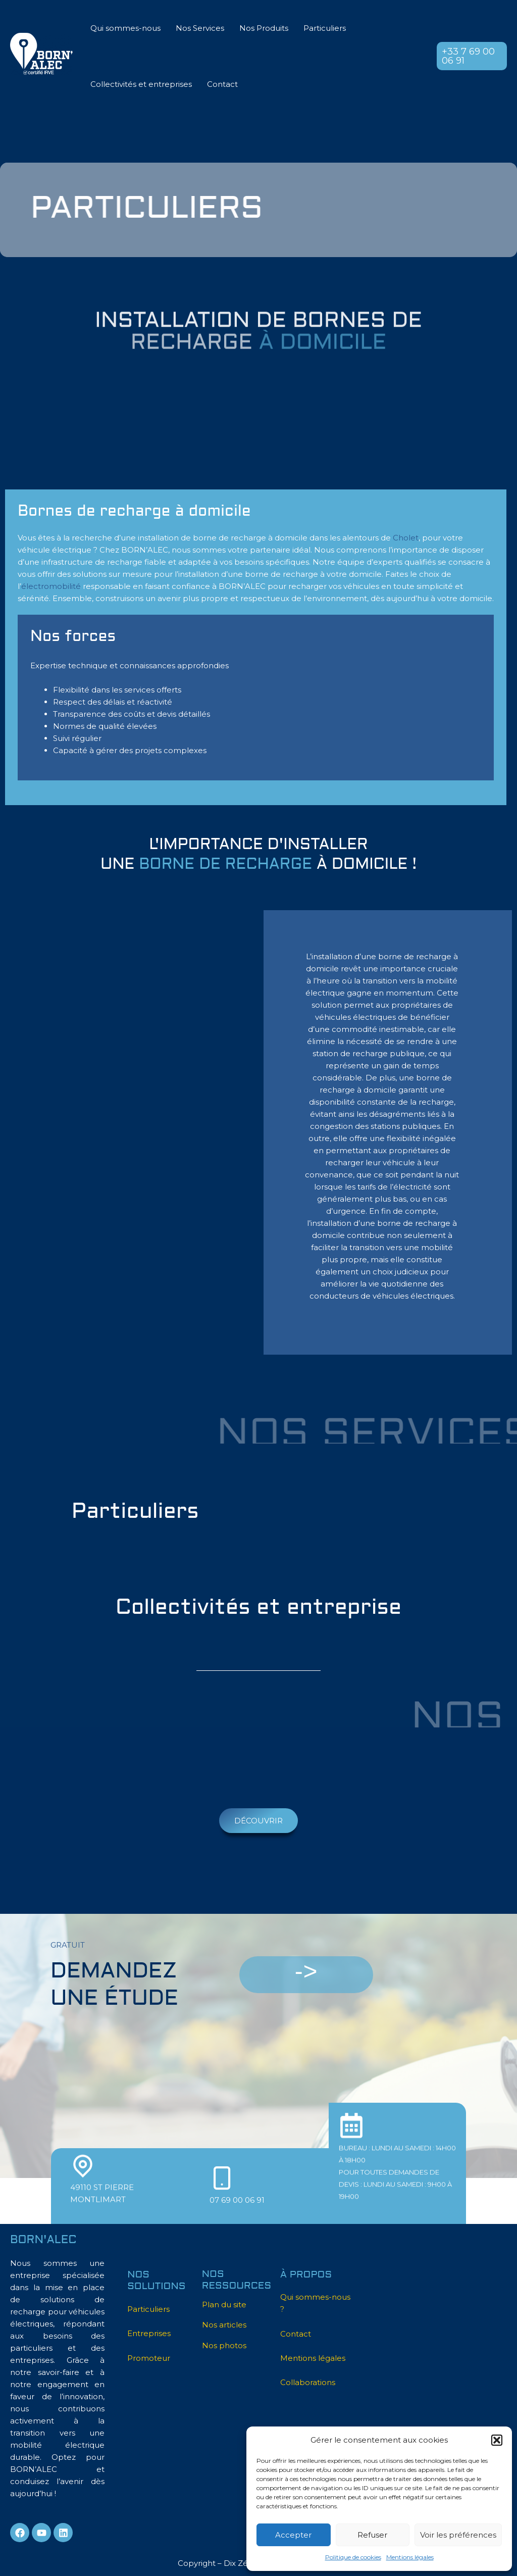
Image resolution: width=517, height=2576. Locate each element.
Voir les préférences (458, 2535)
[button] (497, 2440)
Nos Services (200, 28)
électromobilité (51, 586)
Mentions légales (410, 2557)
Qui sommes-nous (125, 28)
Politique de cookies (353, 2557)
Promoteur (148, 2358)
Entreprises (149, 2333)
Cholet (406, 537)
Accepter (293, 2535)
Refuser (372, 2535)
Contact (222, 84)
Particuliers (324, 28)
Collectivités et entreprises (141, 84)
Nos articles (224, 2325)
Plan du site (224, 2304)
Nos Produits (263, 28)
